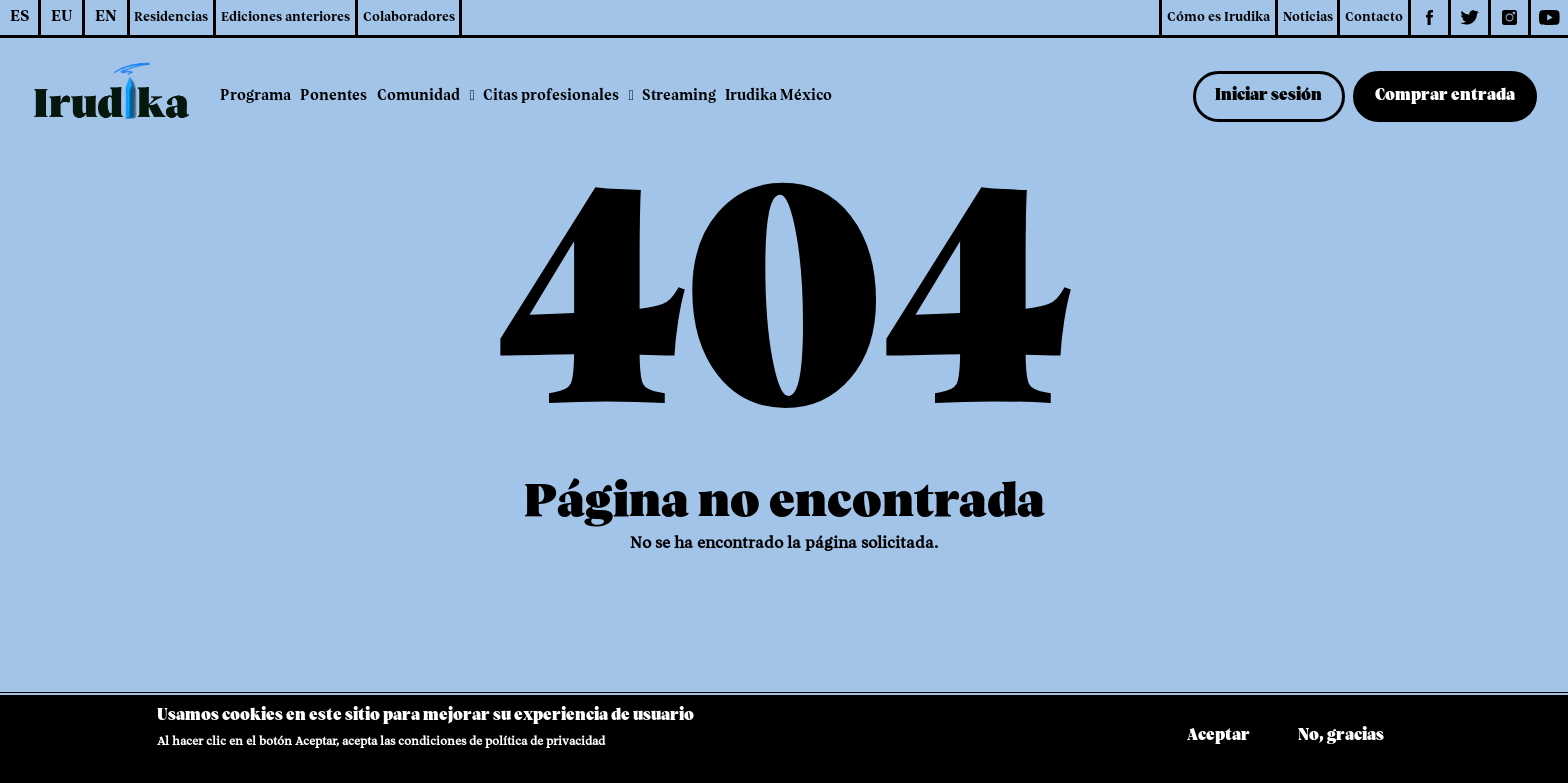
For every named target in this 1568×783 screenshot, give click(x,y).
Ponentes (333, 96)
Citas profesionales (551, 96)
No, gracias (1341, 742)
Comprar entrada (1445, 96)
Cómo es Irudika (1218, 17)
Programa (255, 96)
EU (62, 17)
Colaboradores (409, 17)
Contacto (1374, 17)
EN (106, 17)
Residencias (171, 17)
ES (19, 17)
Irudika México (778, 96)
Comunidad (418, 96)
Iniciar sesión (1268, 96)
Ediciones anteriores (285, 17)
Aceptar (1218, 742)
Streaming (679, 96)
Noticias (1308, 17)
